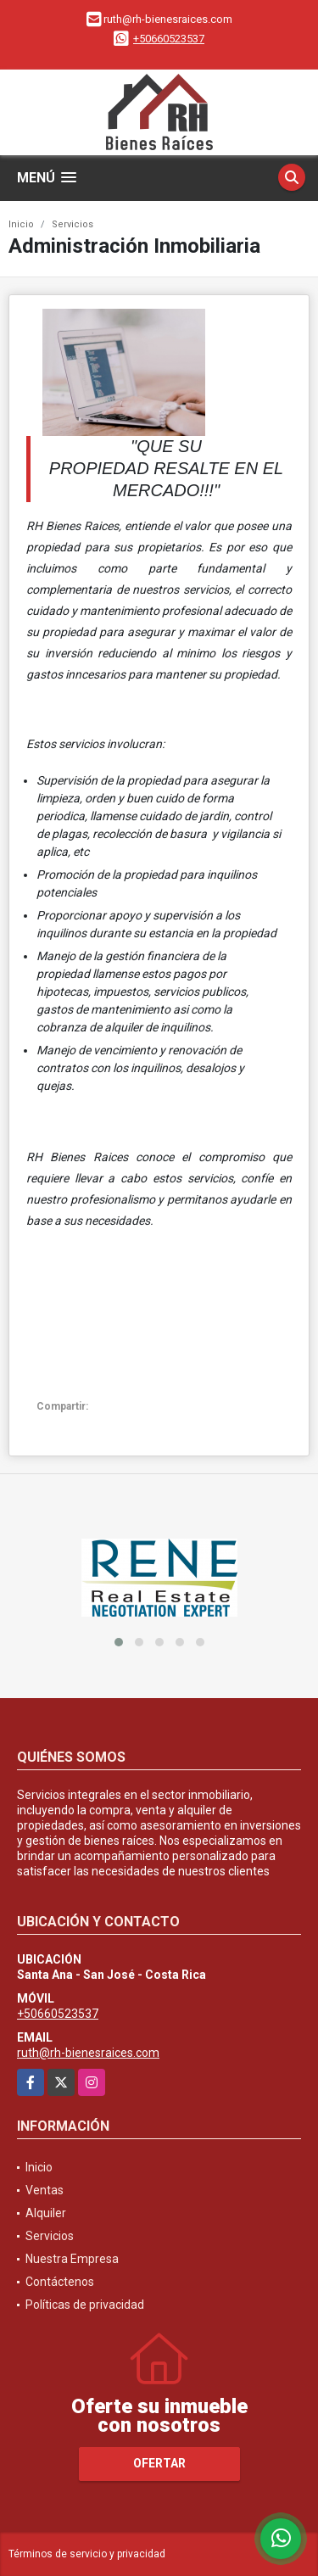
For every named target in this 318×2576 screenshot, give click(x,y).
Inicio (21, 224)
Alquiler (45, 2213)
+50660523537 (168, 38)
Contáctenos (59, 2281)
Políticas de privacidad (84, 2304)
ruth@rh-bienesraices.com (88, 2052)
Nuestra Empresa (72, 2259)
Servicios (72, 224)
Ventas (44, 2190)
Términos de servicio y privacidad (86, 2554)
